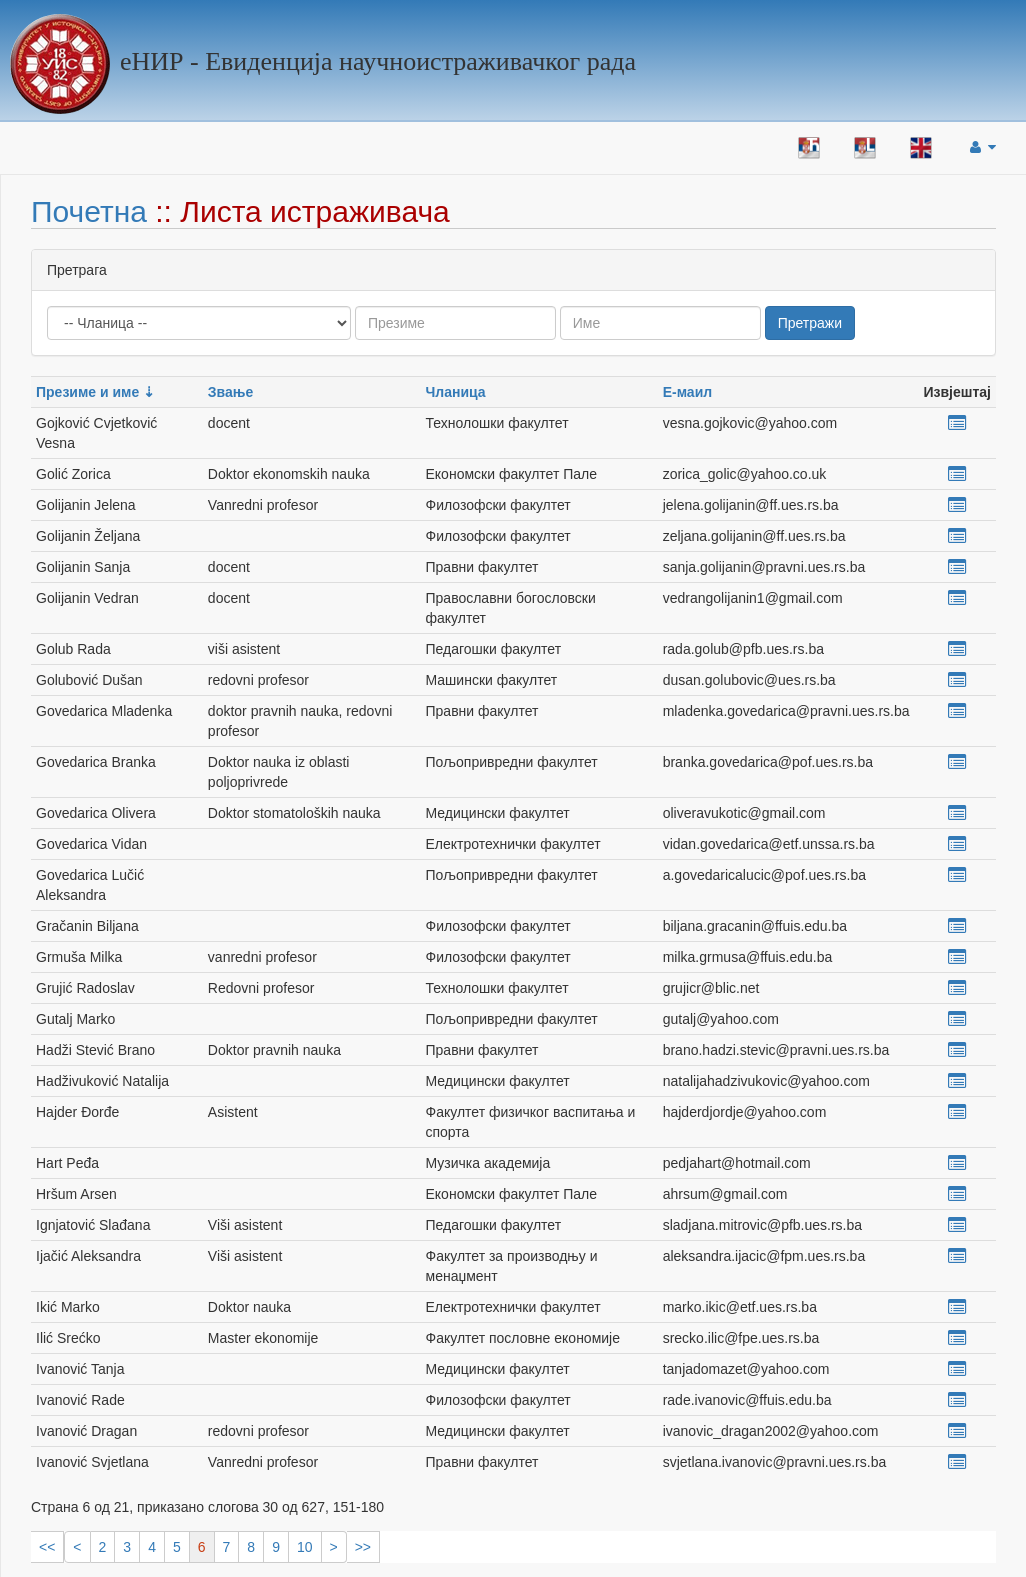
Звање (230, 392)
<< (47, 1547)
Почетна (89, 211)
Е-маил (687, 392)
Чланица (456, 392)
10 (305, 1547)
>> (363, 1547)
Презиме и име (87, 392)
